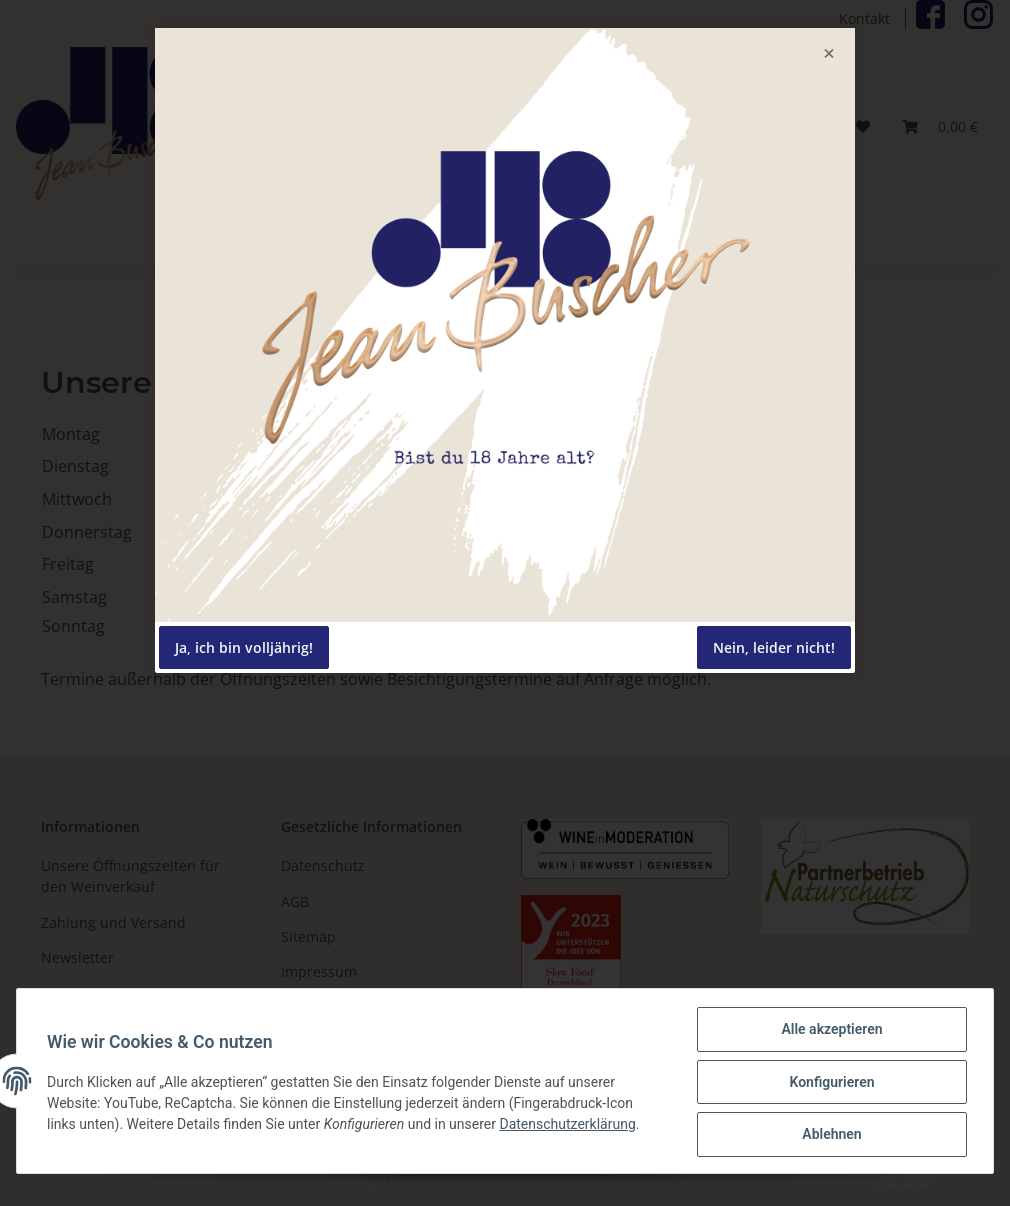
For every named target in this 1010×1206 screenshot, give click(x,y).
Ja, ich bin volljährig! (244, 647)
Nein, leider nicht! (774, 647)
